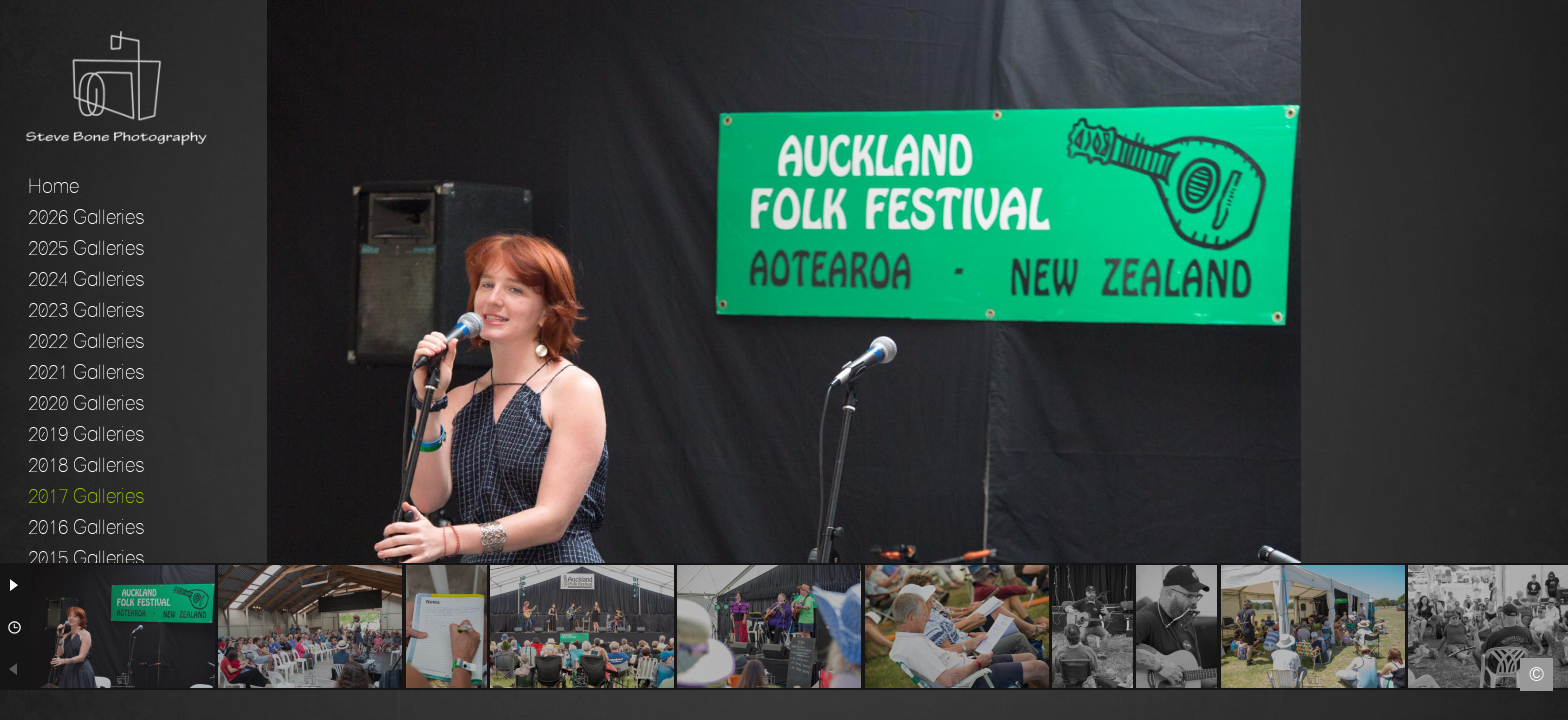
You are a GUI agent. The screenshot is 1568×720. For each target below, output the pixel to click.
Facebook (14, 705)
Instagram (1553, 705)
